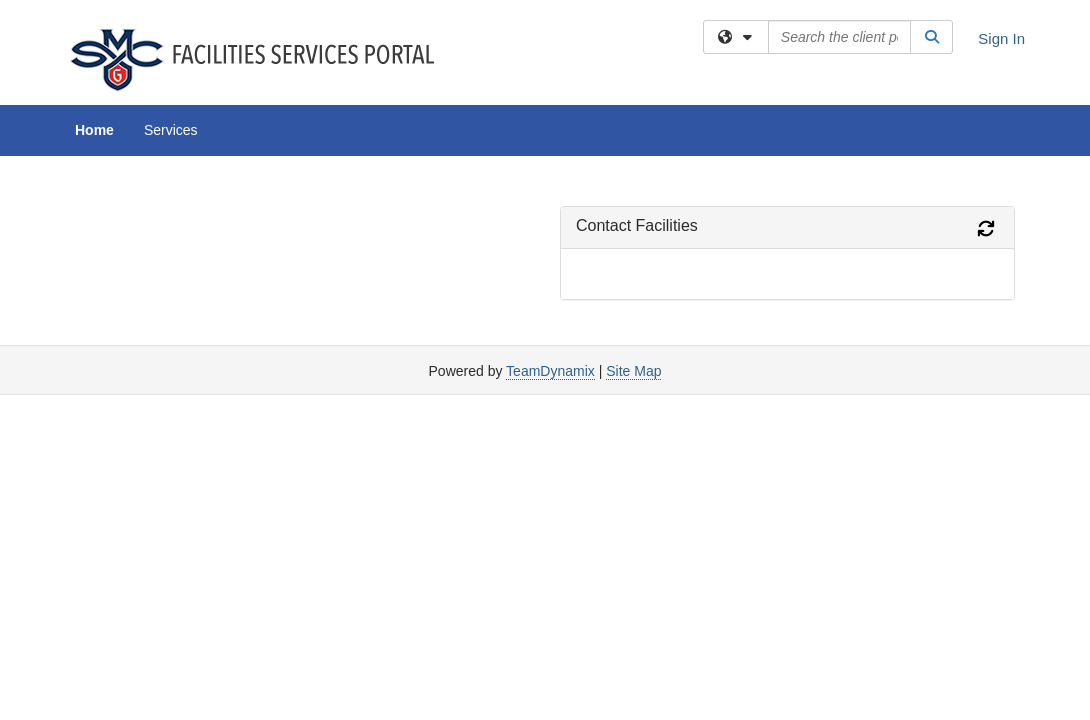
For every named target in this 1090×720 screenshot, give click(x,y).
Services (171, 130)
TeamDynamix (550, 215)
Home (94, 130)
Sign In (1001, 38)
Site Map (633, 215)
